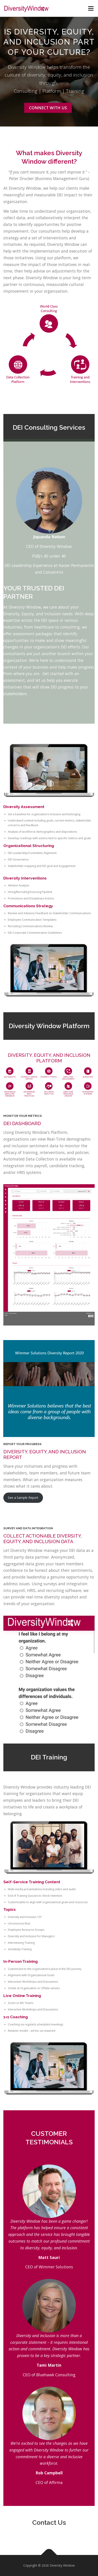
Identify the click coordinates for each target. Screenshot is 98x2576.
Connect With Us (48, 109)
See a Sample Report (23, 1497)
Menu (90, 8)
